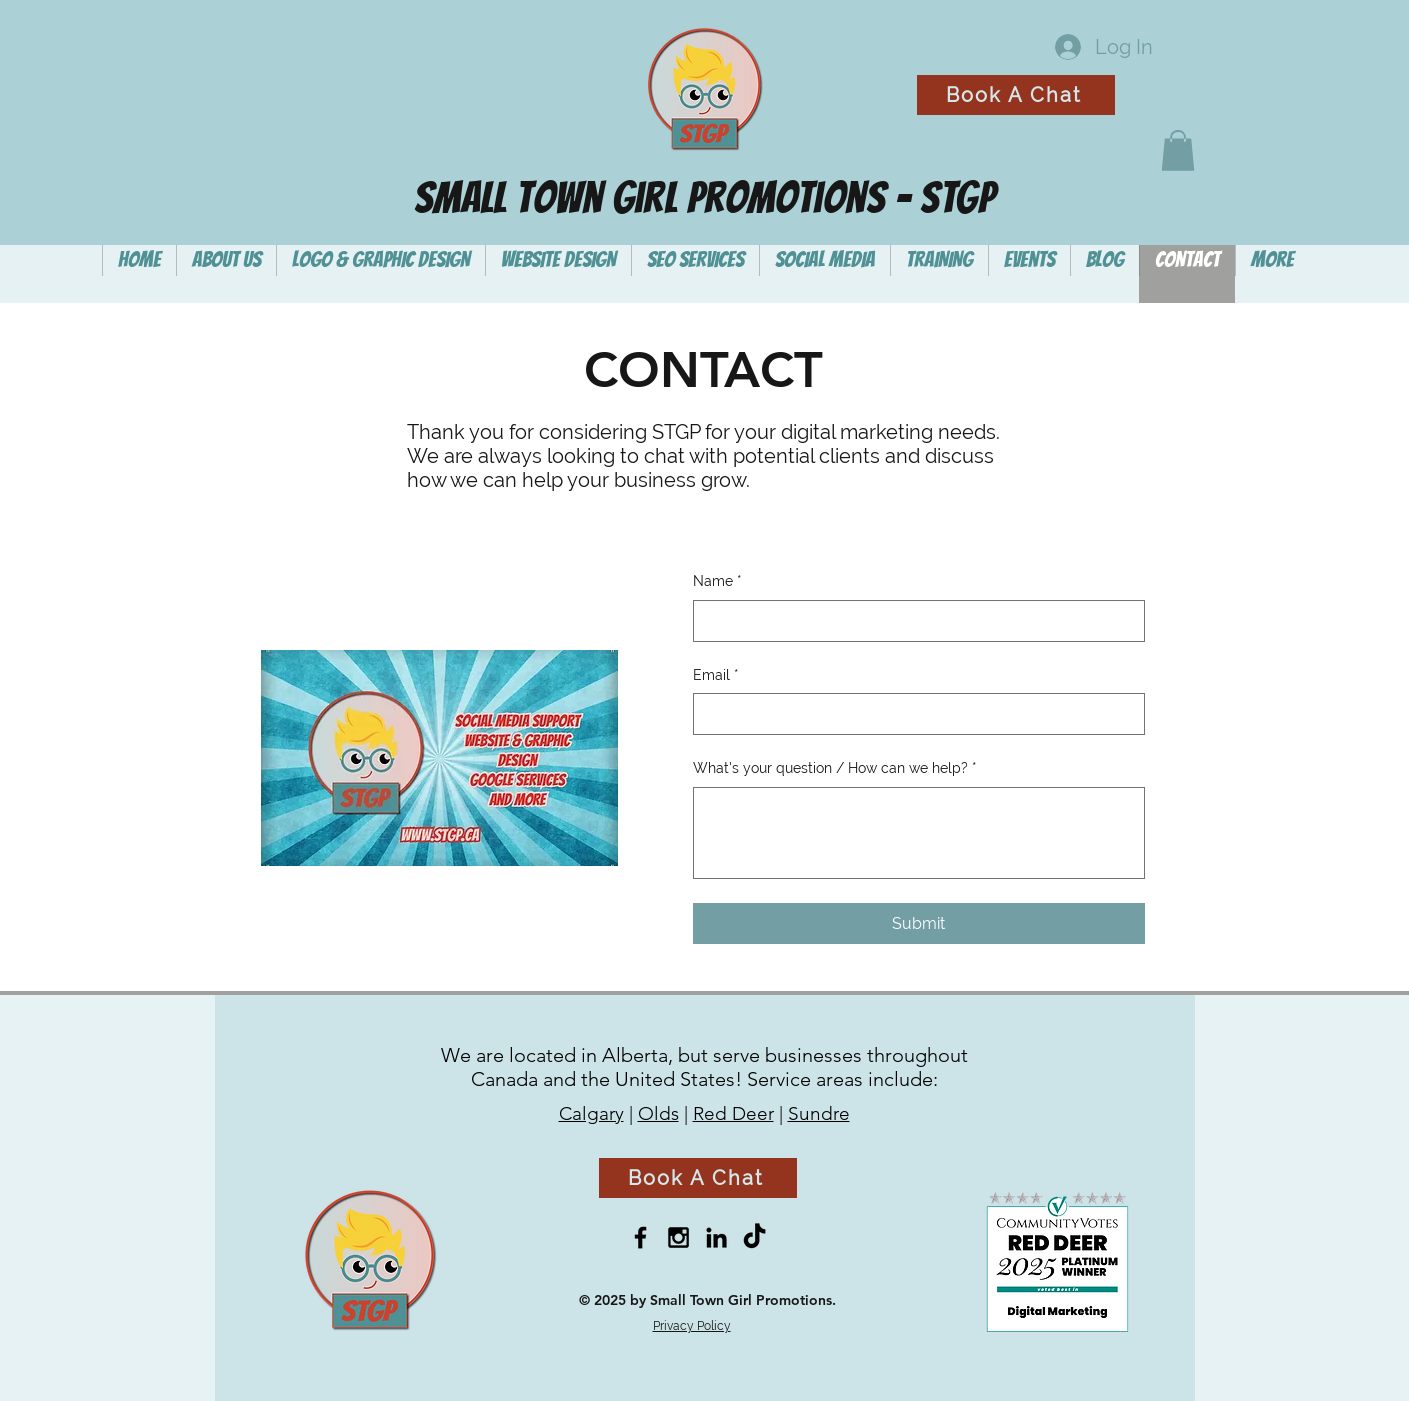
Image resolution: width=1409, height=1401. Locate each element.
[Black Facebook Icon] (640, 1237)
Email (716, 676)
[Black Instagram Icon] (678, 1237)
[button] (1178, 150)
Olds (658, 1113)
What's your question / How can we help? (835, 769)
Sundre (819, 1113)
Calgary (591, 1113)
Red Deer (733, 1113)
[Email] (913, 714)
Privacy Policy (692, 1326)
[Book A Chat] (1016, 95)
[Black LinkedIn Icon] (716, 1237)
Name (717, 582)
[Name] (913, 621)
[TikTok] (754, 1237)
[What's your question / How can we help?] (919, 833)
